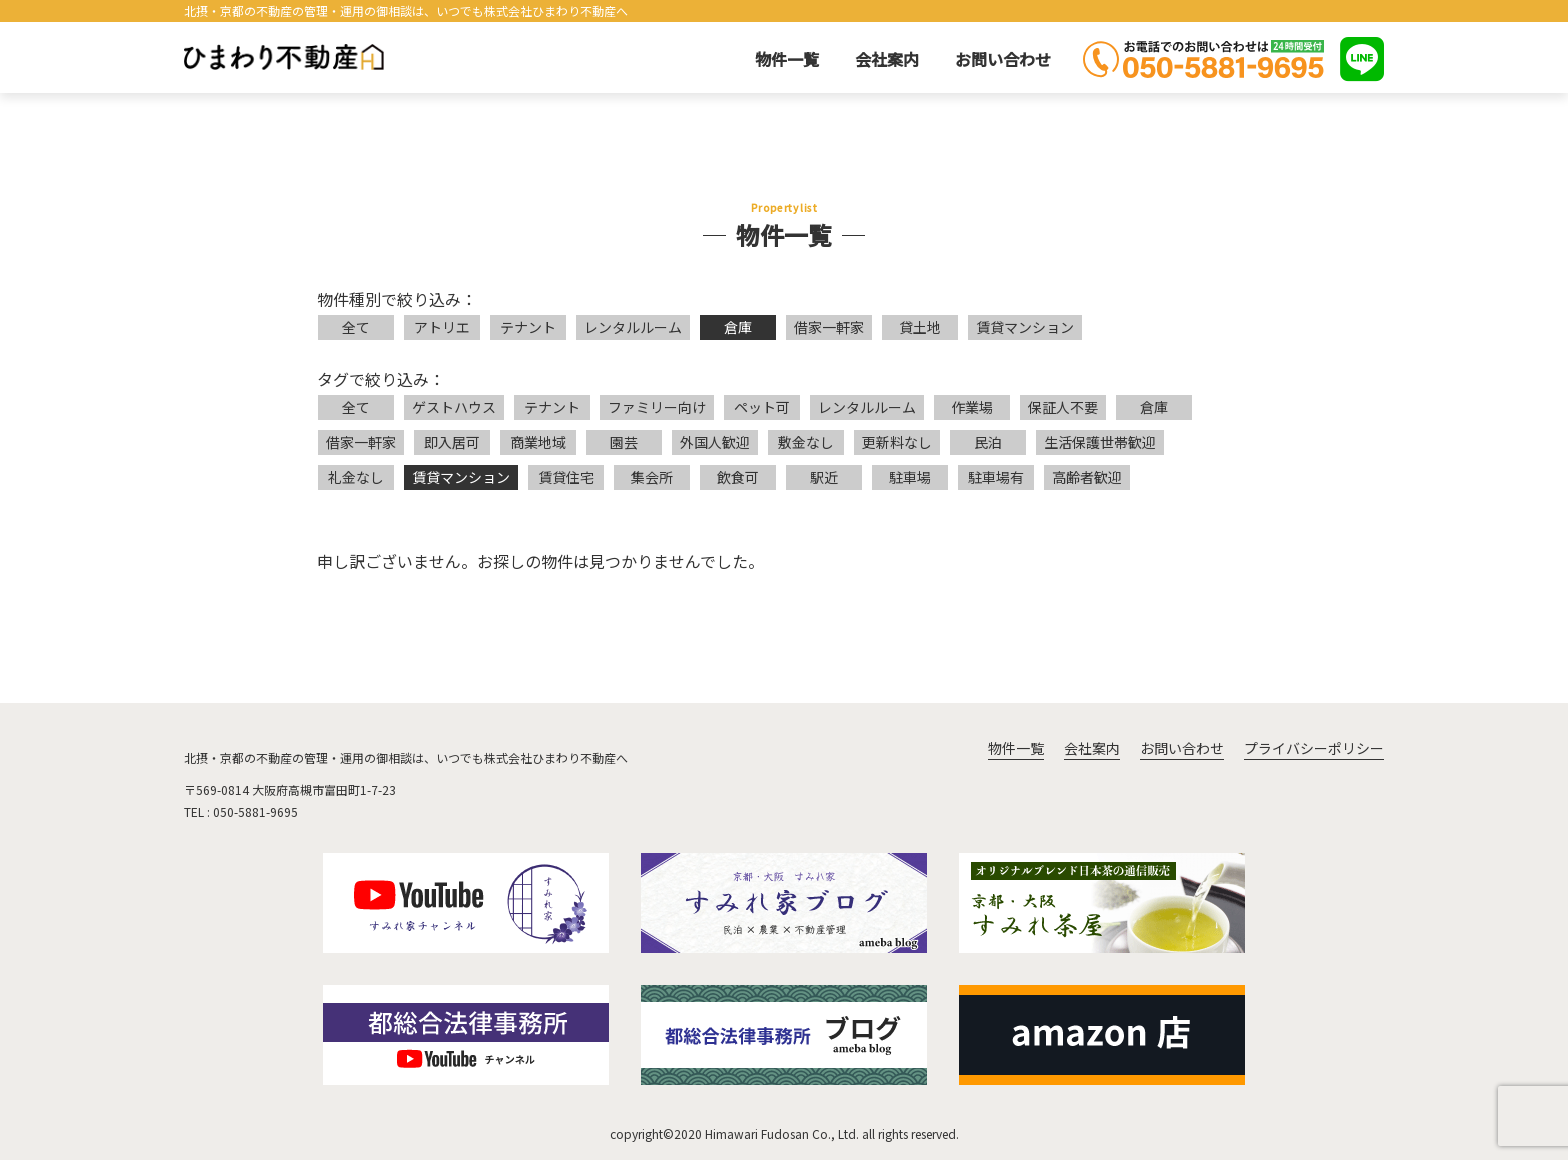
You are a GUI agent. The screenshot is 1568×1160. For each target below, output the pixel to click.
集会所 (652, 477)
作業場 (972, 407)
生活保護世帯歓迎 (1100, 442)
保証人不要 (1063, 407)
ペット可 (762, 407)
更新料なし (897, 442)
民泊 (988, 442)
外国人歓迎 (715, 442)
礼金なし (356, 477)
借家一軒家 (829, 327)
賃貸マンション (1025, 327)
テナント (528, 327)
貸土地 (920, 327)
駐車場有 (996, 477)
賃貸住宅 (566, 477)
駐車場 (910, 477)
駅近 (824, 477)
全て (356, 327)
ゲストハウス (454, 407)
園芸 (624, 442)
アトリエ (442, 327)
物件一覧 (787, 59)
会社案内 (887, 59)
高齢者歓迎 (1087, 477)
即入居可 (452, 442)
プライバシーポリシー (1314, 748)
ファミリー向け (657, 407)
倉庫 (738, 327)
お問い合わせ (1003, 59)
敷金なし (806, 442)
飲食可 (738, 477)
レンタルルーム (633, 327)
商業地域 (538, 442)
